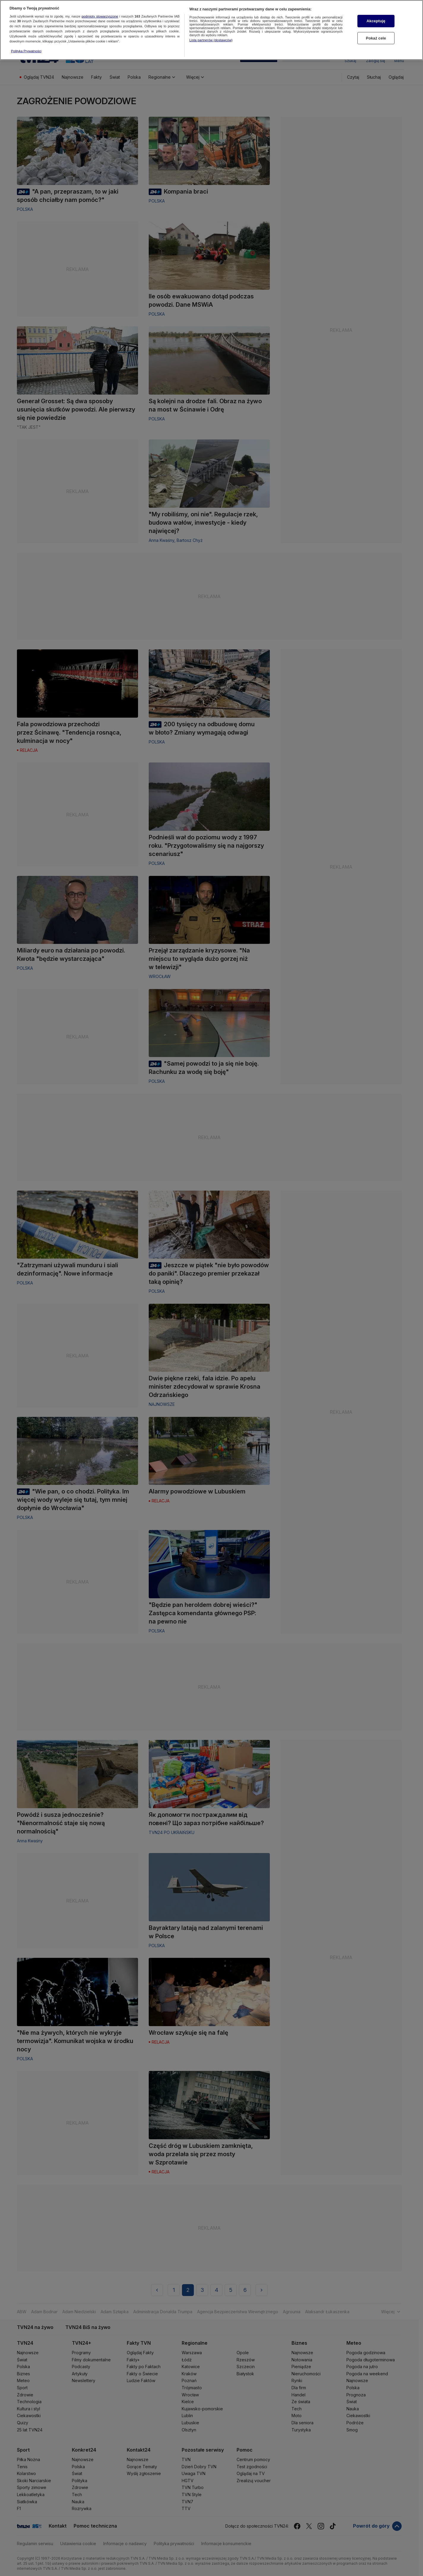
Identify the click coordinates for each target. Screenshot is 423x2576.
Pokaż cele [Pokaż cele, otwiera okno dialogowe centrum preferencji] (376, 36)
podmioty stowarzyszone (100, 14)
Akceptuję (376, 19)
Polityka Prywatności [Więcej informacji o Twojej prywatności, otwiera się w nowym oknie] (26, 49)
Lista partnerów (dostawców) (210, 38)
